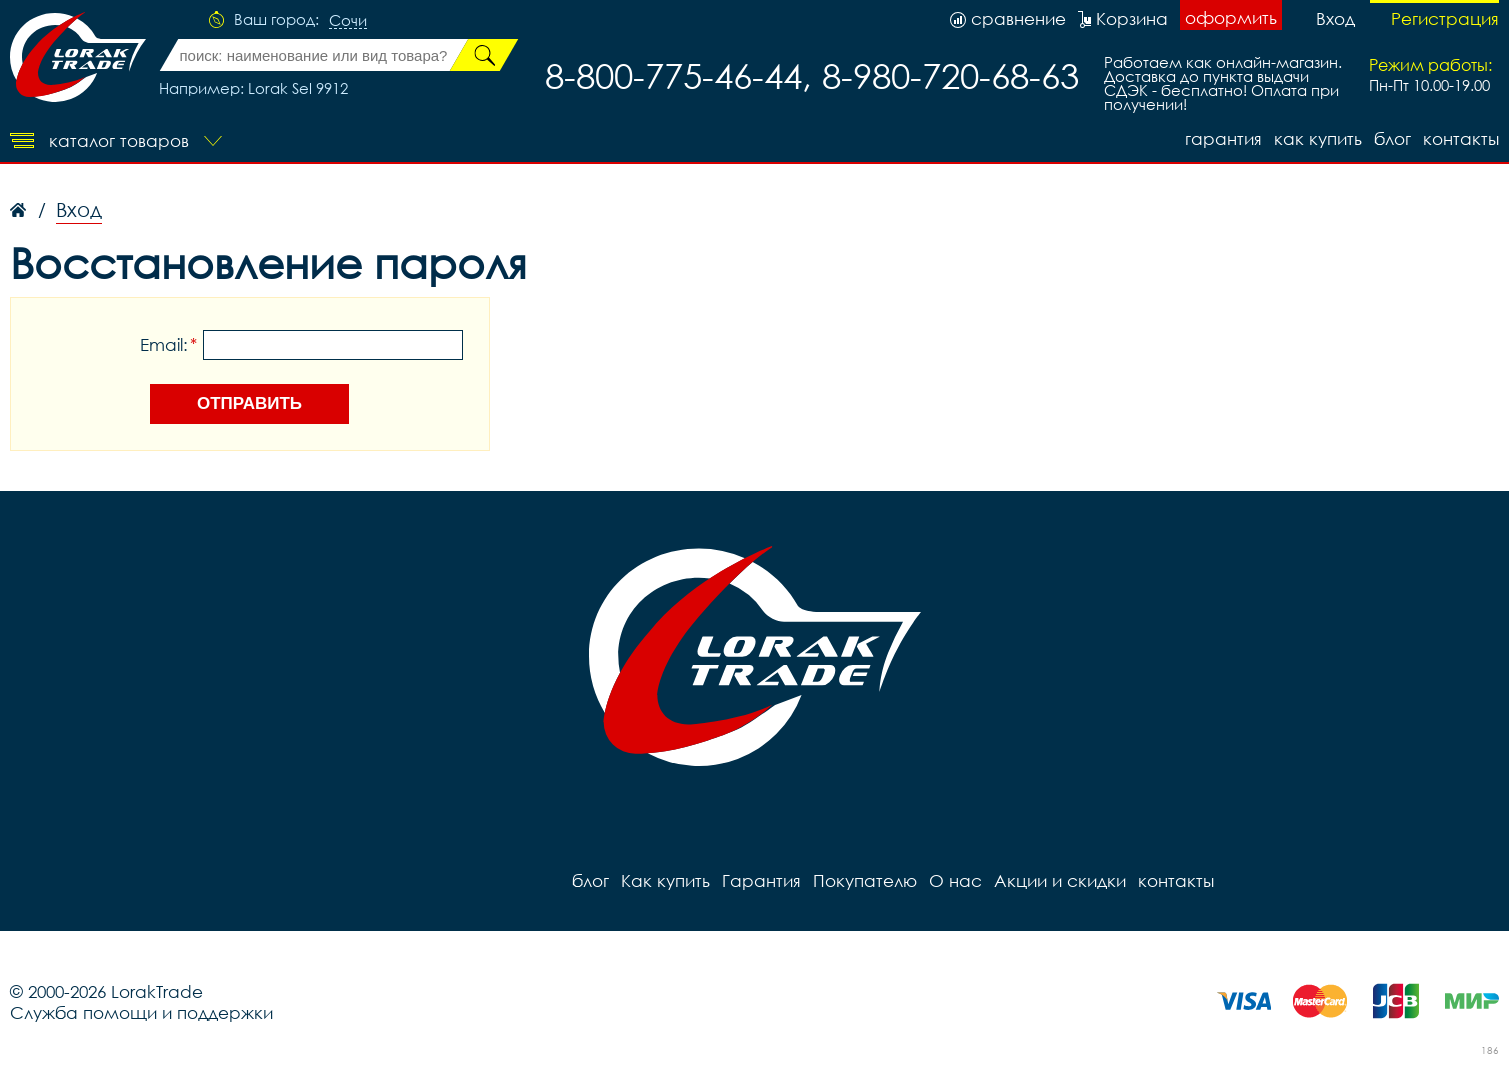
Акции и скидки (1060, 880)
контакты (1461, 138)
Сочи (348, 21)
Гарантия (1223, 138)
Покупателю (865, 880)
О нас (955, 880)
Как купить (1318, 138)
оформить (1231, 17)
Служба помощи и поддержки (141, 1012)
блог (1392, 138)
